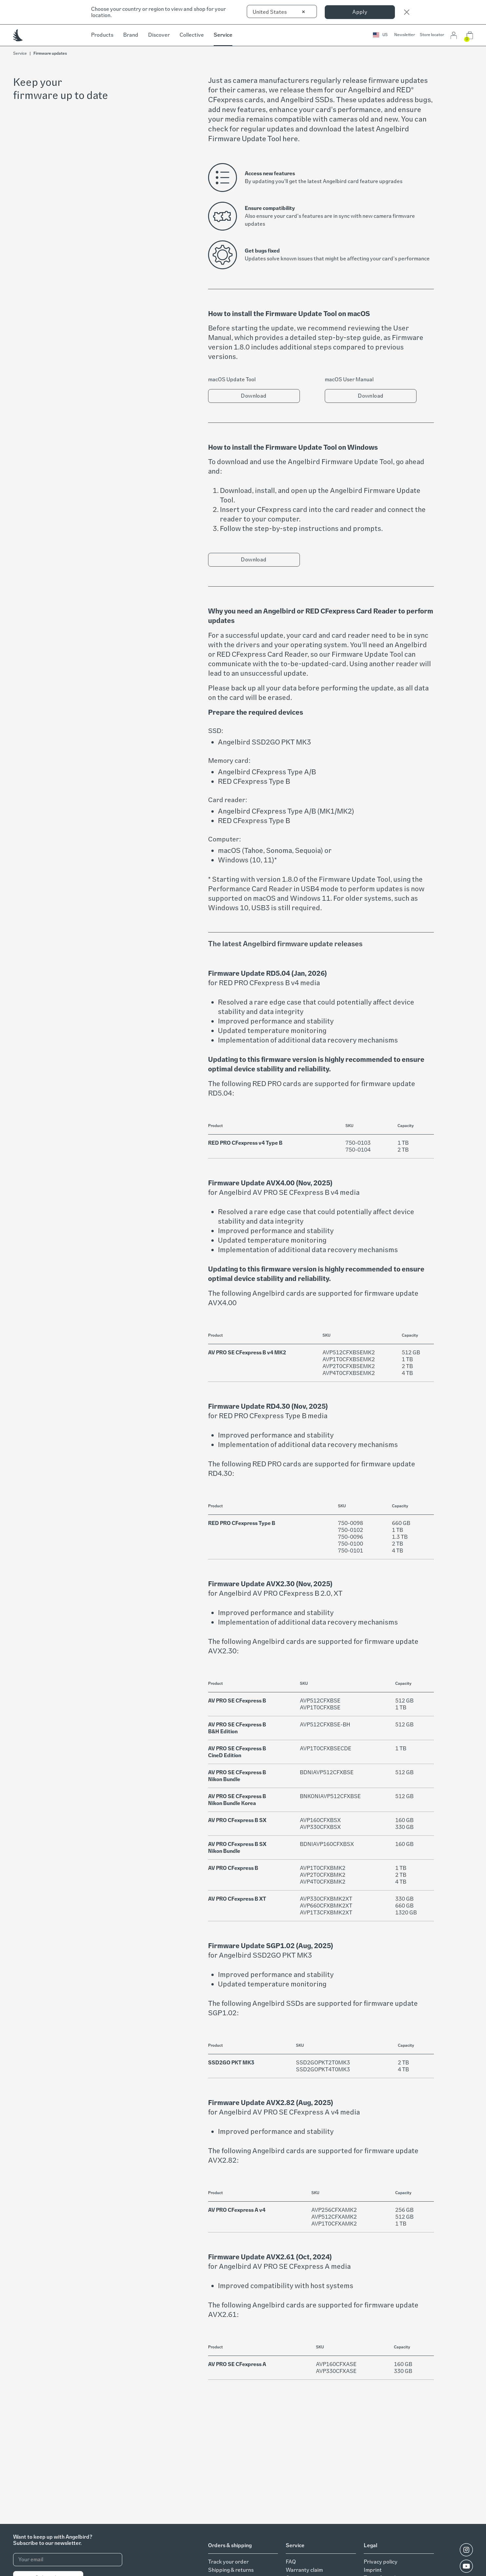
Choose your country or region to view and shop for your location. (158, 12)
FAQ (291, 2562)
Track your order (228, 2562)
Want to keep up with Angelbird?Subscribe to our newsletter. (52, 2540)
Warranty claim (304, 2570)
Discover (159, 35)
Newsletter (404, 34)
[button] (380, 35)
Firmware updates (50, 53)
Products (102, 35)
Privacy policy (381, 2562)
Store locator (432, 34)
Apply (359, 12)
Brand (130, 35)
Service (223, 35)
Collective (192, 35)
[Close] (407, 12)
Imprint (373, 2570)
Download (253, 396)
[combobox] (282, 11)
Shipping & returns (231, 2570)
